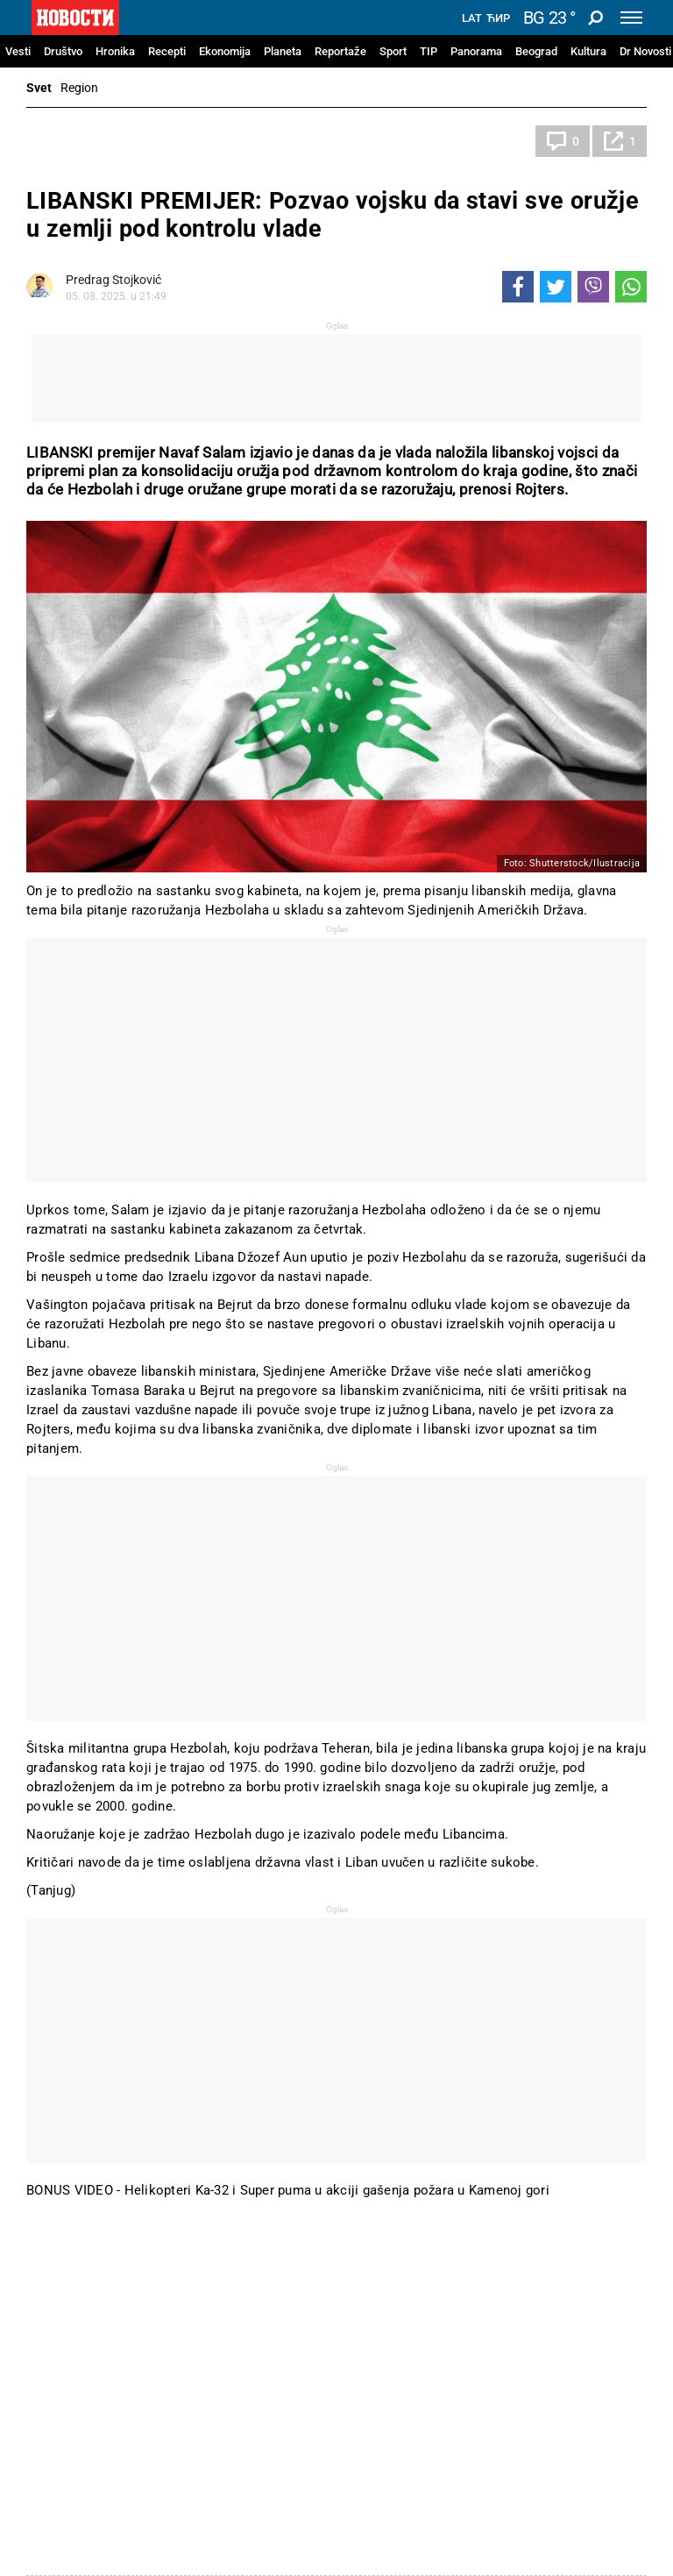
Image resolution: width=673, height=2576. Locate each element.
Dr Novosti (645, 51)
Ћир (498, 18)
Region (79, 88)
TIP (428, 51)
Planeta (282, 51)
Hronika (115, 51)
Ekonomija (225, 51)
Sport (393, 51)
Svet (39, 88)
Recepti (167, 51)
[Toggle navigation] (631, 17)
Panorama (476, 51)
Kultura (588, 51)
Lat (472, 18)
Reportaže (340, 51)
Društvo (63, 51)
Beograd (536, 51)
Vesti (18, 51)
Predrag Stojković (113, 280)
